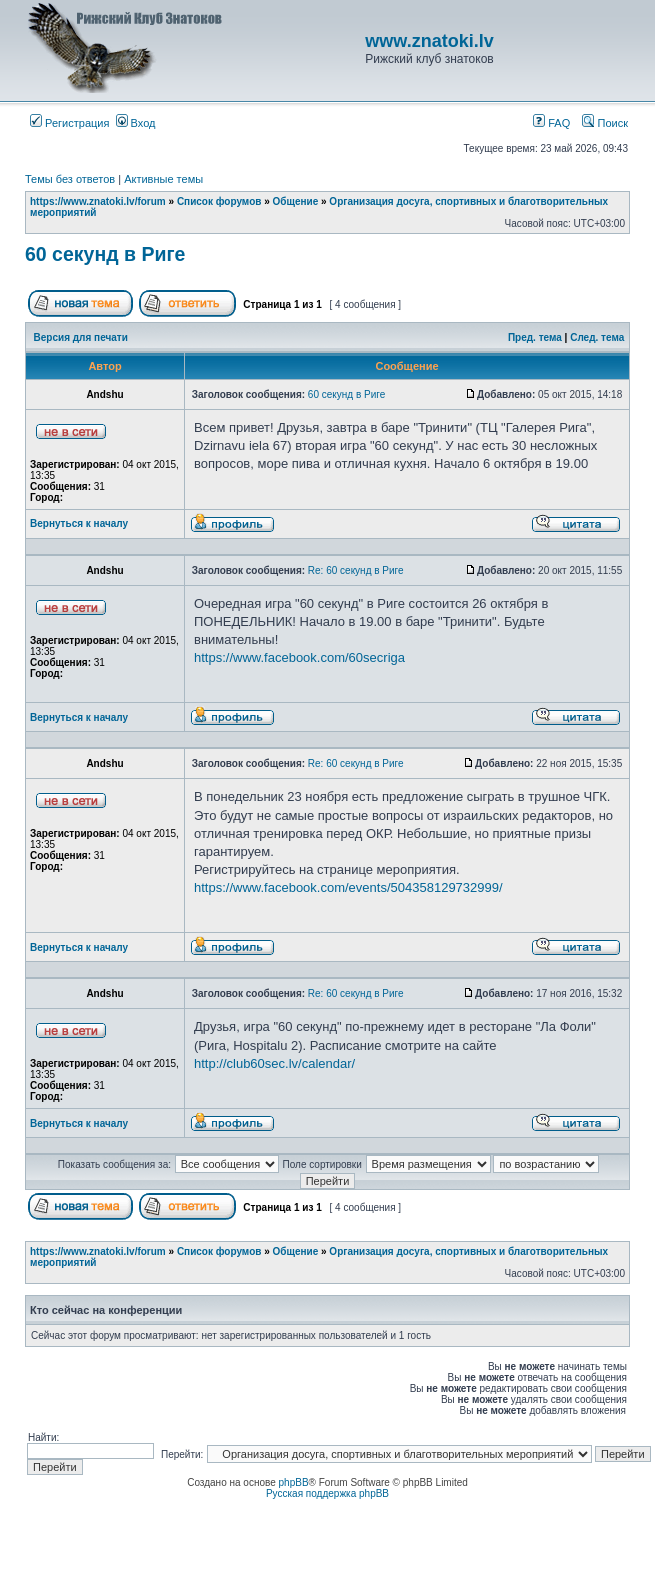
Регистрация (69, 123)
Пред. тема (535, 337)
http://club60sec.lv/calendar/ (274, 1063)
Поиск (605, 123)
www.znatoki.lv (429, 41)
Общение (296, 201)
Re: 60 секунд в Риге (356, 570)
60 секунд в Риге (105, 254)
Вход (136, 123)
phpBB (294, 1482)
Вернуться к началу (79, 523)
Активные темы (163, 179)
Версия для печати (81, 337)
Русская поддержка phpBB (327, 1493)
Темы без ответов (70, 179)
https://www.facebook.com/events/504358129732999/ (348, 887)
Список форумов (219, 201)
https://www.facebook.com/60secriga (299, 657)
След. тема (597, 337)
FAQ (551, 123)
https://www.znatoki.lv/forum (98, 201)
